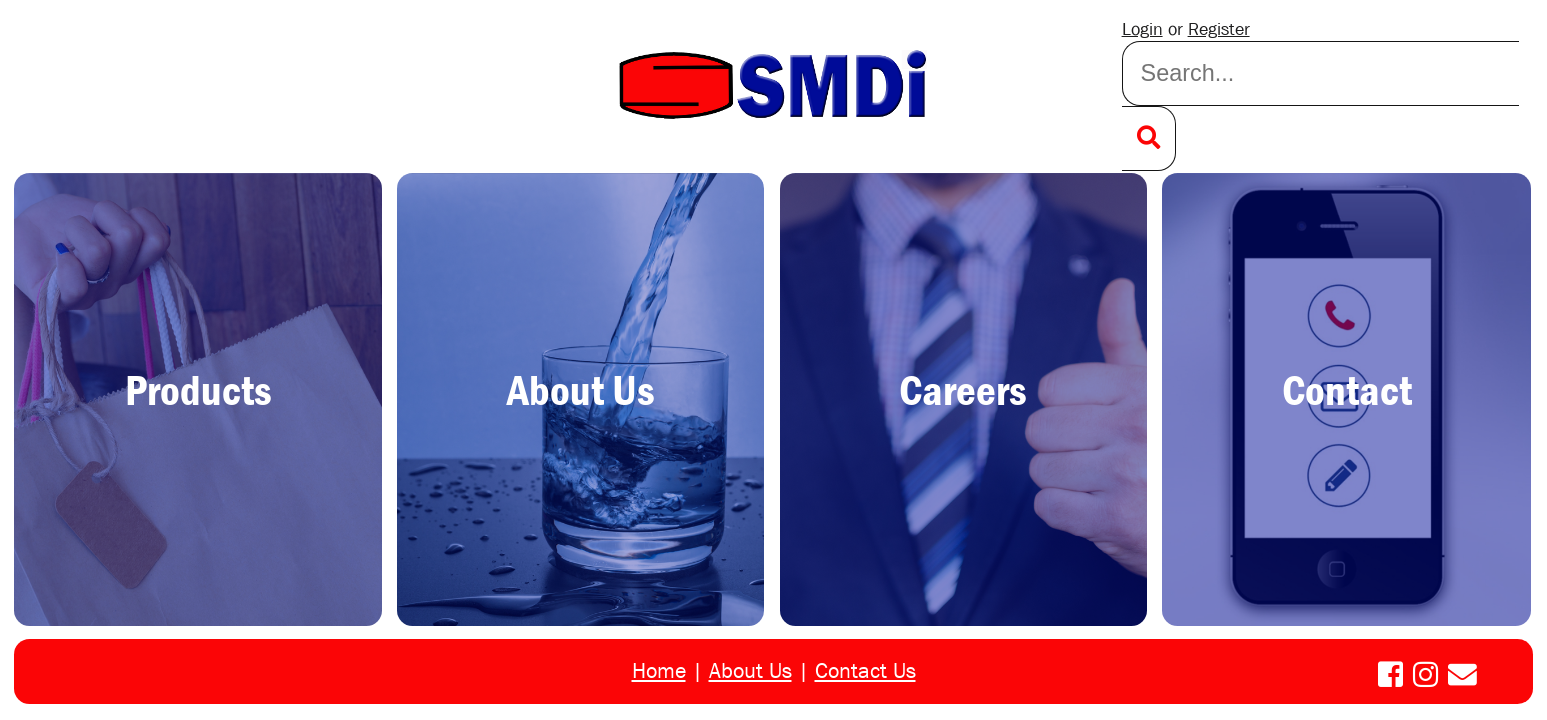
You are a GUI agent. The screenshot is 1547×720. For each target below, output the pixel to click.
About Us (750, 671)
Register (1219, 29)
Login (1142, 29)
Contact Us (865, 671)
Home (659, 671)
